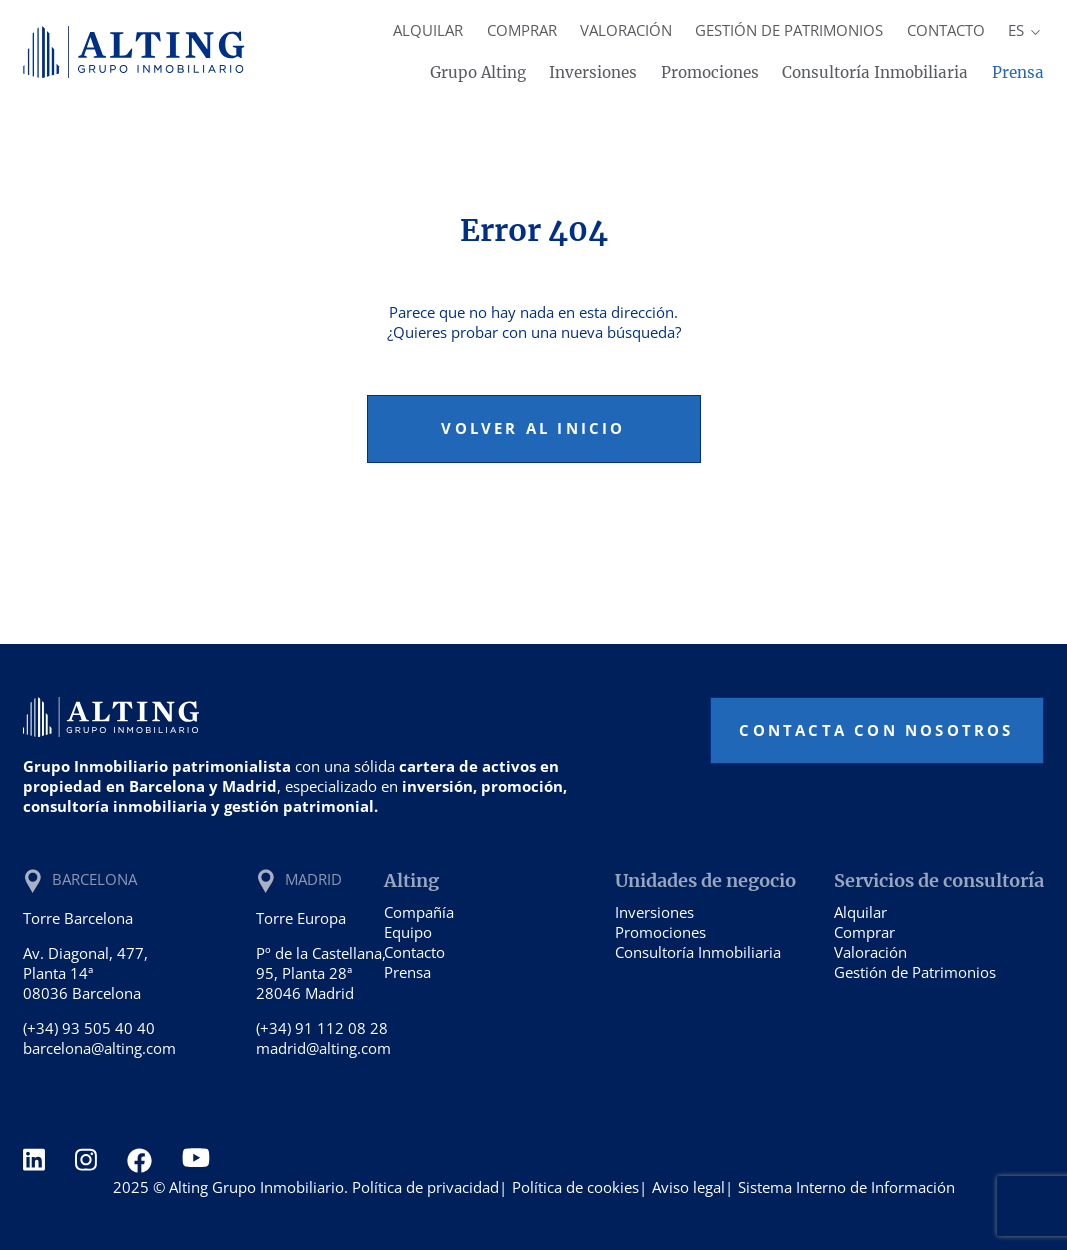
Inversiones (593, 72)
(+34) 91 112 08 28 (322, 1028)
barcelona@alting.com (99, 1048)
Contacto (946, 30)
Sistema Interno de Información (846, 1187)
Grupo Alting (478, 72)
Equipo (408, 932)
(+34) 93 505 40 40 (89, 1028)
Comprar (522, 30)
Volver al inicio (533, 428)
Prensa (1018, 72)
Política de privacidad (425, 1187)
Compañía (419, 912)
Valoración (626, 30)
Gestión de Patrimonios (789, 30)
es (1025, 30)
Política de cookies (575, 1187)
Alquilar (428, 30)
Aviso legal (688, 1187)
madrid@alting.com (323, 1048)
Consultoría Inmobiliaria (875, 72)
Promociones (710, 72)
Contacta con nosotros (876, 730)
